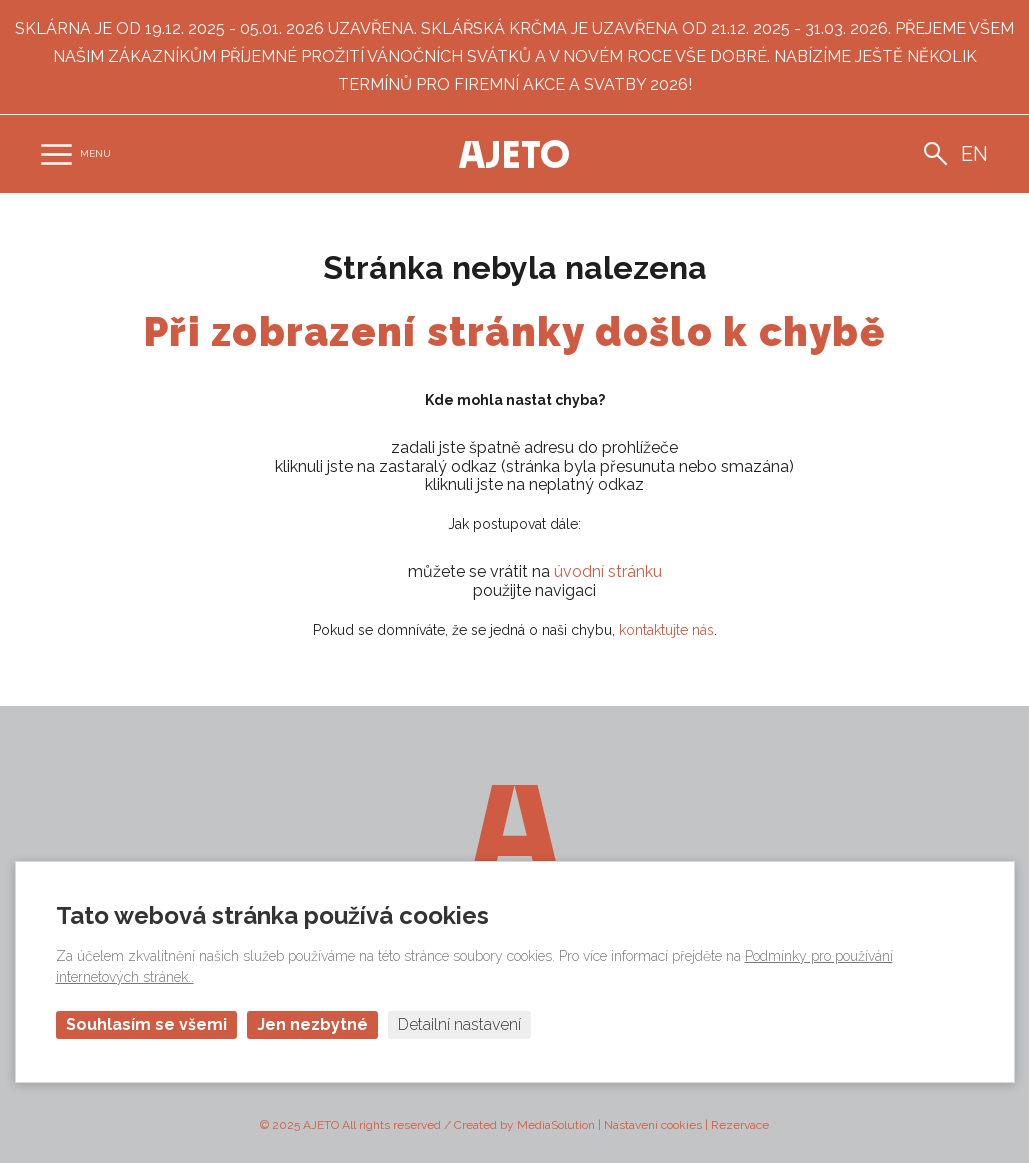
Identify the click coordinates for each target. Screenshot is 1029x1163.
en (974, 154)
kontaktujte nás (666, 630)
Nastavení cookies (653, 1125)
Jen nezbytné (312, 1024)
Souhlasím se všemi (146, 1024)
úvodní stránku (608, 571)
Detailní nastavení (459, 1024)
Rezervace (740, 1125)
